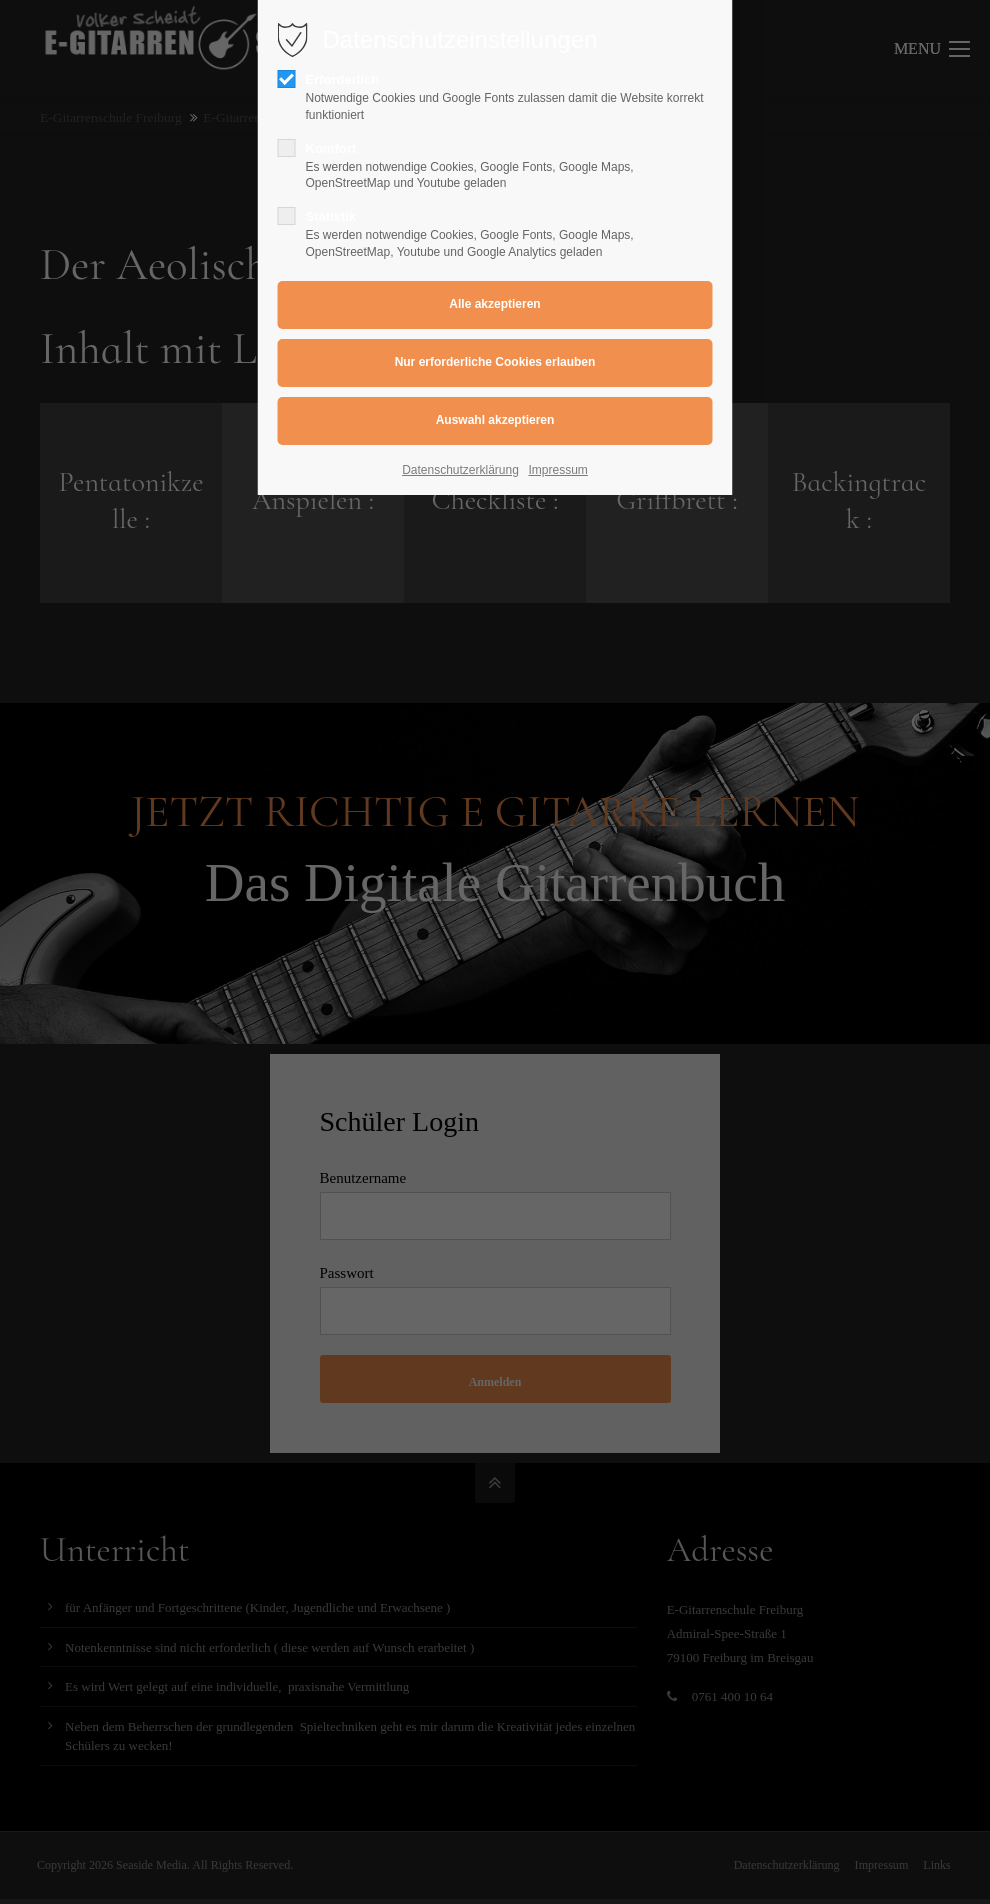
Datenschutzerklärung (460, 470)
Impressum (558, 470)
